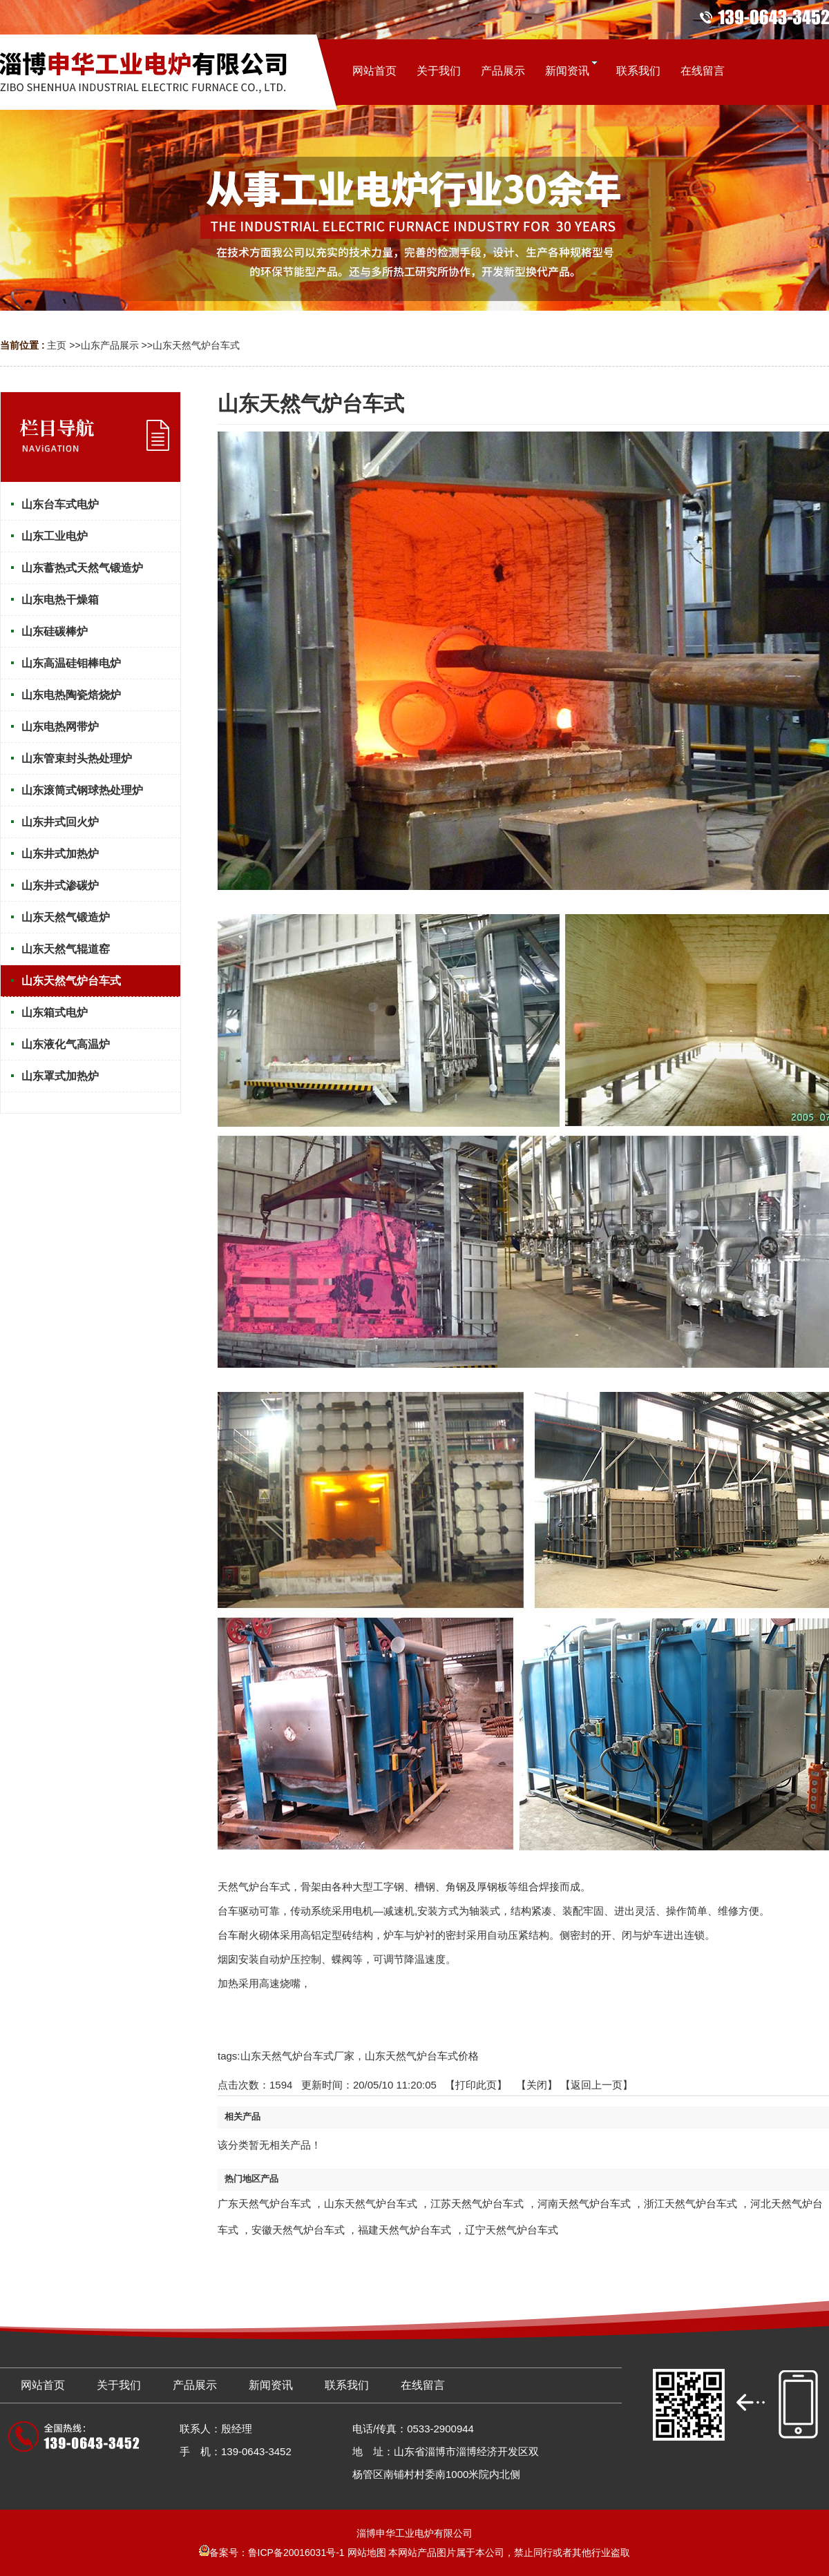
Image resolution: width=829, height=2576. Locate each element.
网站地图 (366, 2552)
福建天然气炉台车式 (404, 2230)
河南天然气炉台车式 (584, 2203)
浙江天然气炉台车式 (690, 2203)
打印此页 (476, 2085)
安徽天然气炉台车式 (298, 2230)
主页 (56, 345)
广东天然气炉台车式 (264, 2203)
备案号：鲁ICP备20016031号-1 (272, 2552)
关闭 (536, 2085)
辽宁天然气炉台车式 (511, 2230)
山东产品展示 (110, 345)
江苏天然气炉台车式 (477, 2203)
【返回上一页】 (596, 2085)
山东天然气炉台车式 (196, 345)
